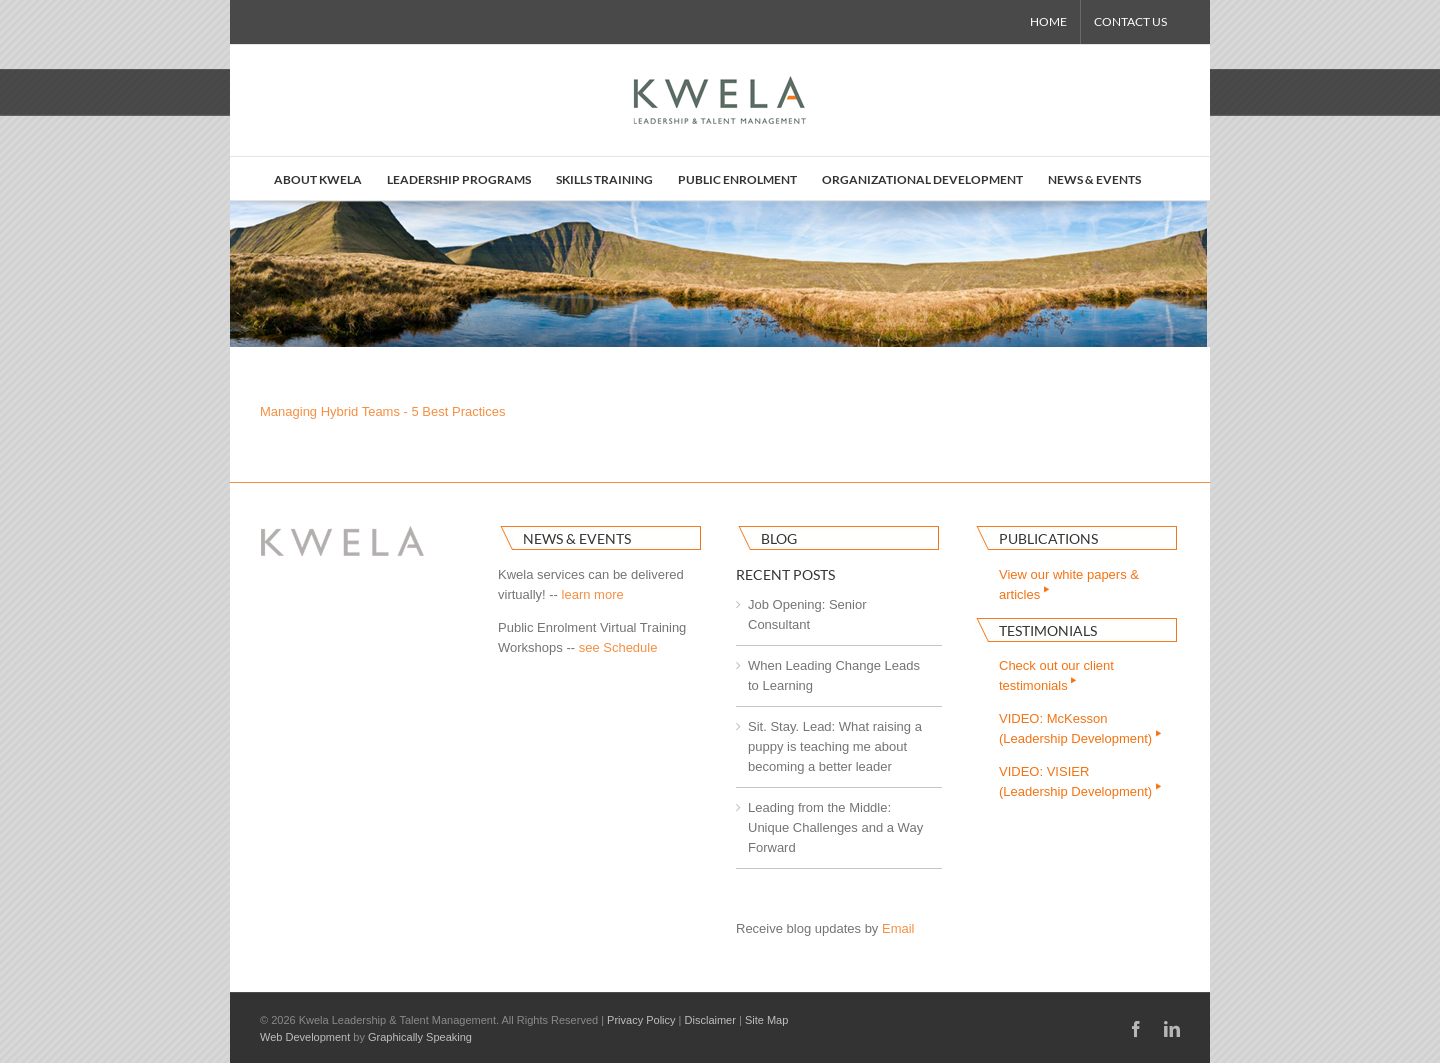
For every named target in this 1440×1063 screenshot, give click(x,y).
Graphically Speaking (420, 1037)
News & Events (577, 538)
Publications (1048, 538)
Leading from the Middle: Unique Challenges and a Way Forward (835, 827)
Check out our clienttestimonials (1056, 675)
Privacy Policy (641, 1020)
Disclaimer (710, 1020)
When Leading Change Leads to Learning (834, 675)
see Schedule (618, 647)
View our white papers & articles (1069, 584)
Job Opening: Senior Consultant (807, 614)
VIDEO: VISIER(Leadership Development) (1081, 781)
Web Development (305, 1037)
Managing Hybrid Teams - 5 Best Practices (382, 411)
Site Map (766, 1020)
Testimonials (1048, 630)
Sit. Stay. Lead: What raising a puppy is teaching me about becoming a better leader (835, 746)
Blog (779, 538)
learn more (593, 594)
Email (898, 928)
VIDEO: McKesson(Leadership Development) (1081, 728)
